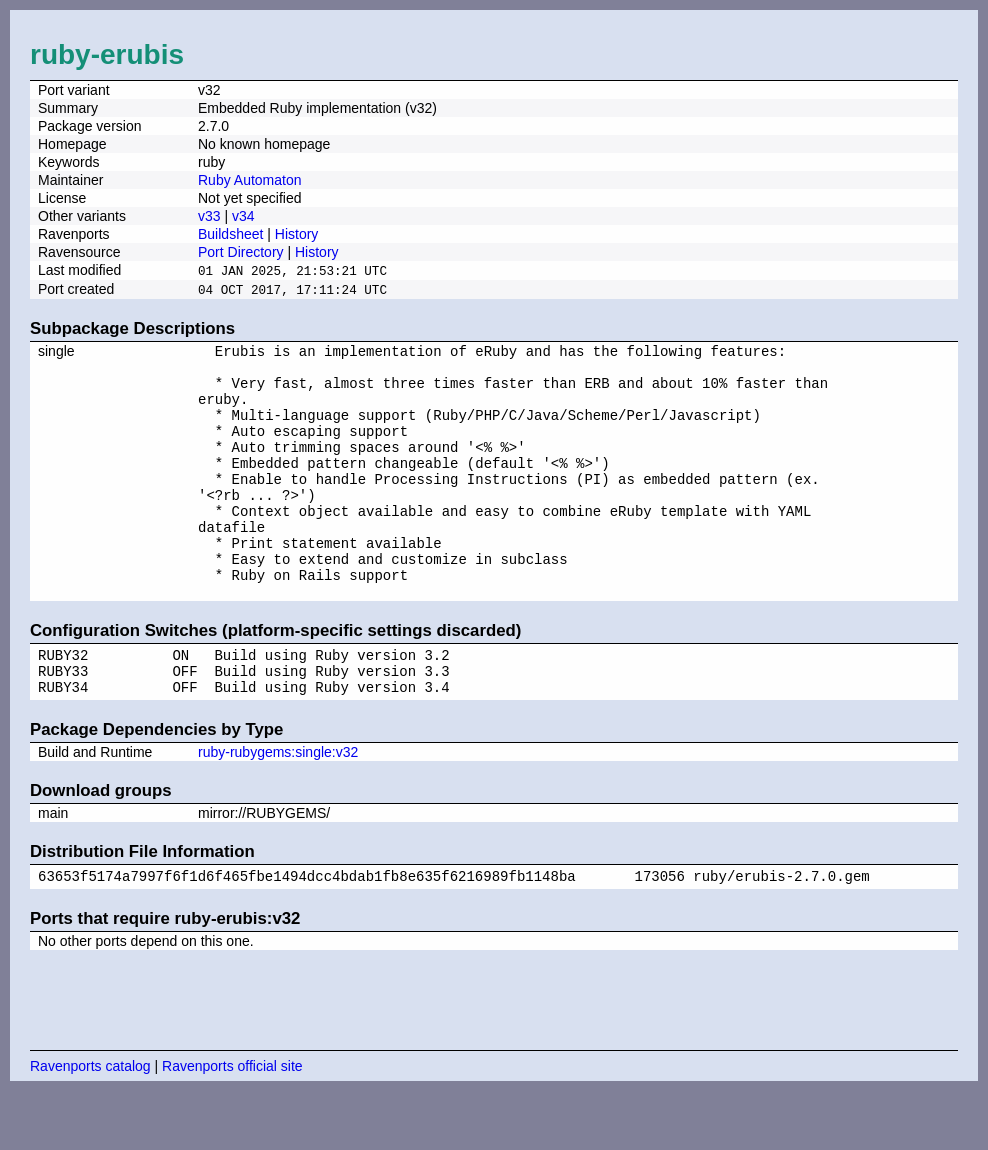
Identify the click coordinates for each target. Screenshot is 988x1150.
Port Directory (241, 252)
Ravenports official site (232, 1125)
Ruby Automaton (250, 180)
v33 (209, 216)
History (297, 234)
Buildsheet (230, 234)
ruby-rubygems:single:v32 (278, 808)
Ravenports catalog (90, 1125)
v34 (243, 216)
